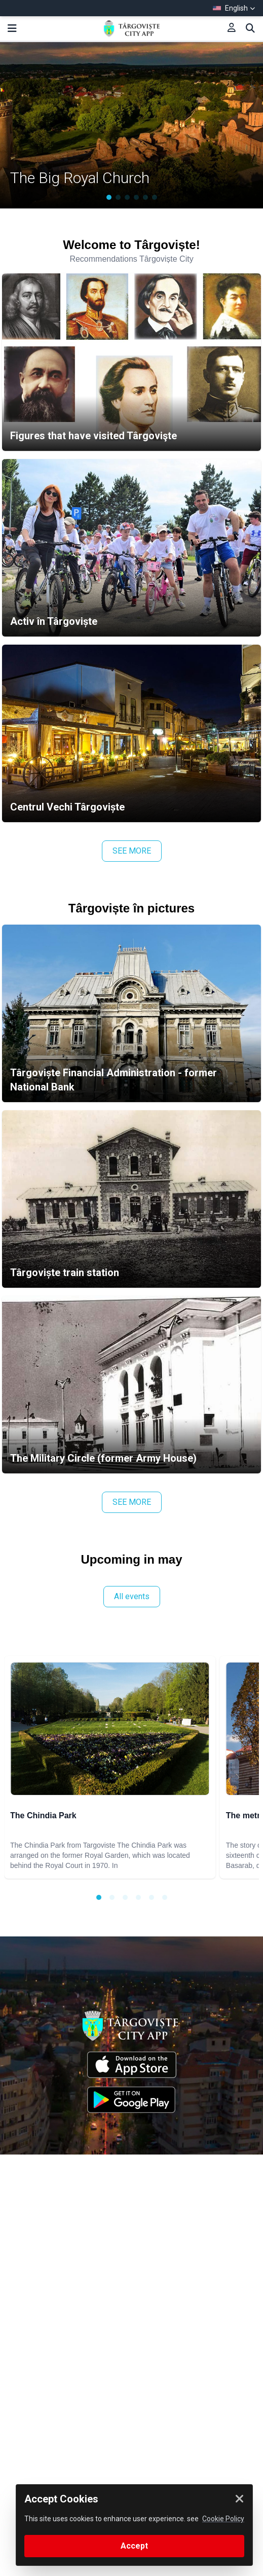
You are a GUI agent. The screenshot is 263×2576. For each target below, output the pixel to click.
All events (131, 1596)
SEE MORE (131, 851)
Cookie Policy (223, 2519)
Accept (134, 2546)
